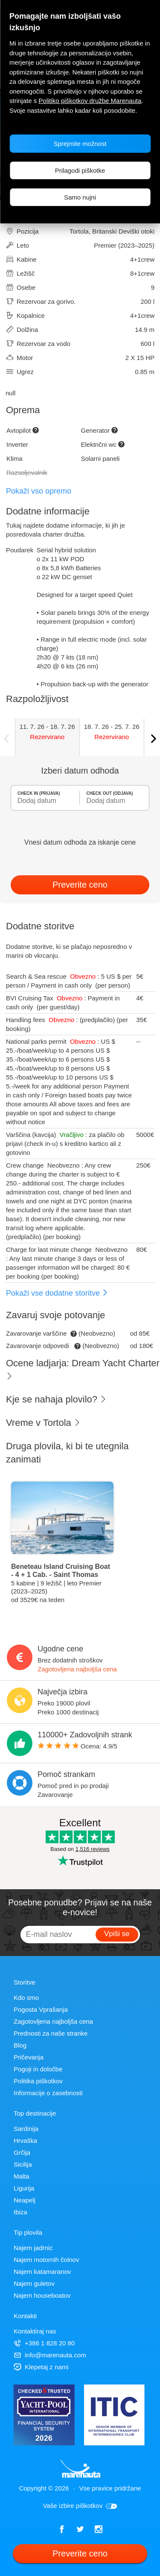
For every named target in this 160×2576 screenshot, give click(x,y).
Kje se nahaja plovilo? (56, 1399)
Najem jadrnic (33, 2247)
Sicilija (23, 2164)
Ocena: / (77, 1746)
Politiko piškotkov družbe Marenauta (89, 100)
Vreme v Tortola (43, 1422)
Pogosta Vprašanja (41, 2009)
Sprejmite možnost (79, 143)
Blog (20, 2045)
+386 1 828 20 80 (44, 2343)
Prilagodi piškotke (80, 170)
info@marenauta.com (50, 2355)
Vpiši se (117, 1934)
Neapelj (24, 2200)
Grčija (22, 2152)
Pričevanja (29, 2057)
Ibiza (20, 2212)
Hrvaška (25, 2140)
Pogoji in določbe (38, 2069)
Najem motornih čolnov (46, 2259)
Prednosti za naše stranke (50, 2033)
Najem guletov (34, 2283)
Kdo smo (26, 1997)
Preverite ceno (80, 884)
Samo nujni (80, 197)
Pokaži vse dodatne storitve (57, 1293)
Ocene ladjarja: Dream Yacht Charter (83, 1368)
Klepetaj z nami (41, 2366)
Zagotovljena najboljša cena (77, 1669)
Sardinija (26, 2128)
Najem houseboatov (42, 2295)
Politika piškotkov (38, 2081)
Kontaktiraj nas (35, 2331)
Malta (21, 2176)
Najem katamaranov (42, 2271)
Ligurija (24, 2188)
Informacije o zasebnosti (48, 2092)
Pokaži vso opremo (38, 491)
